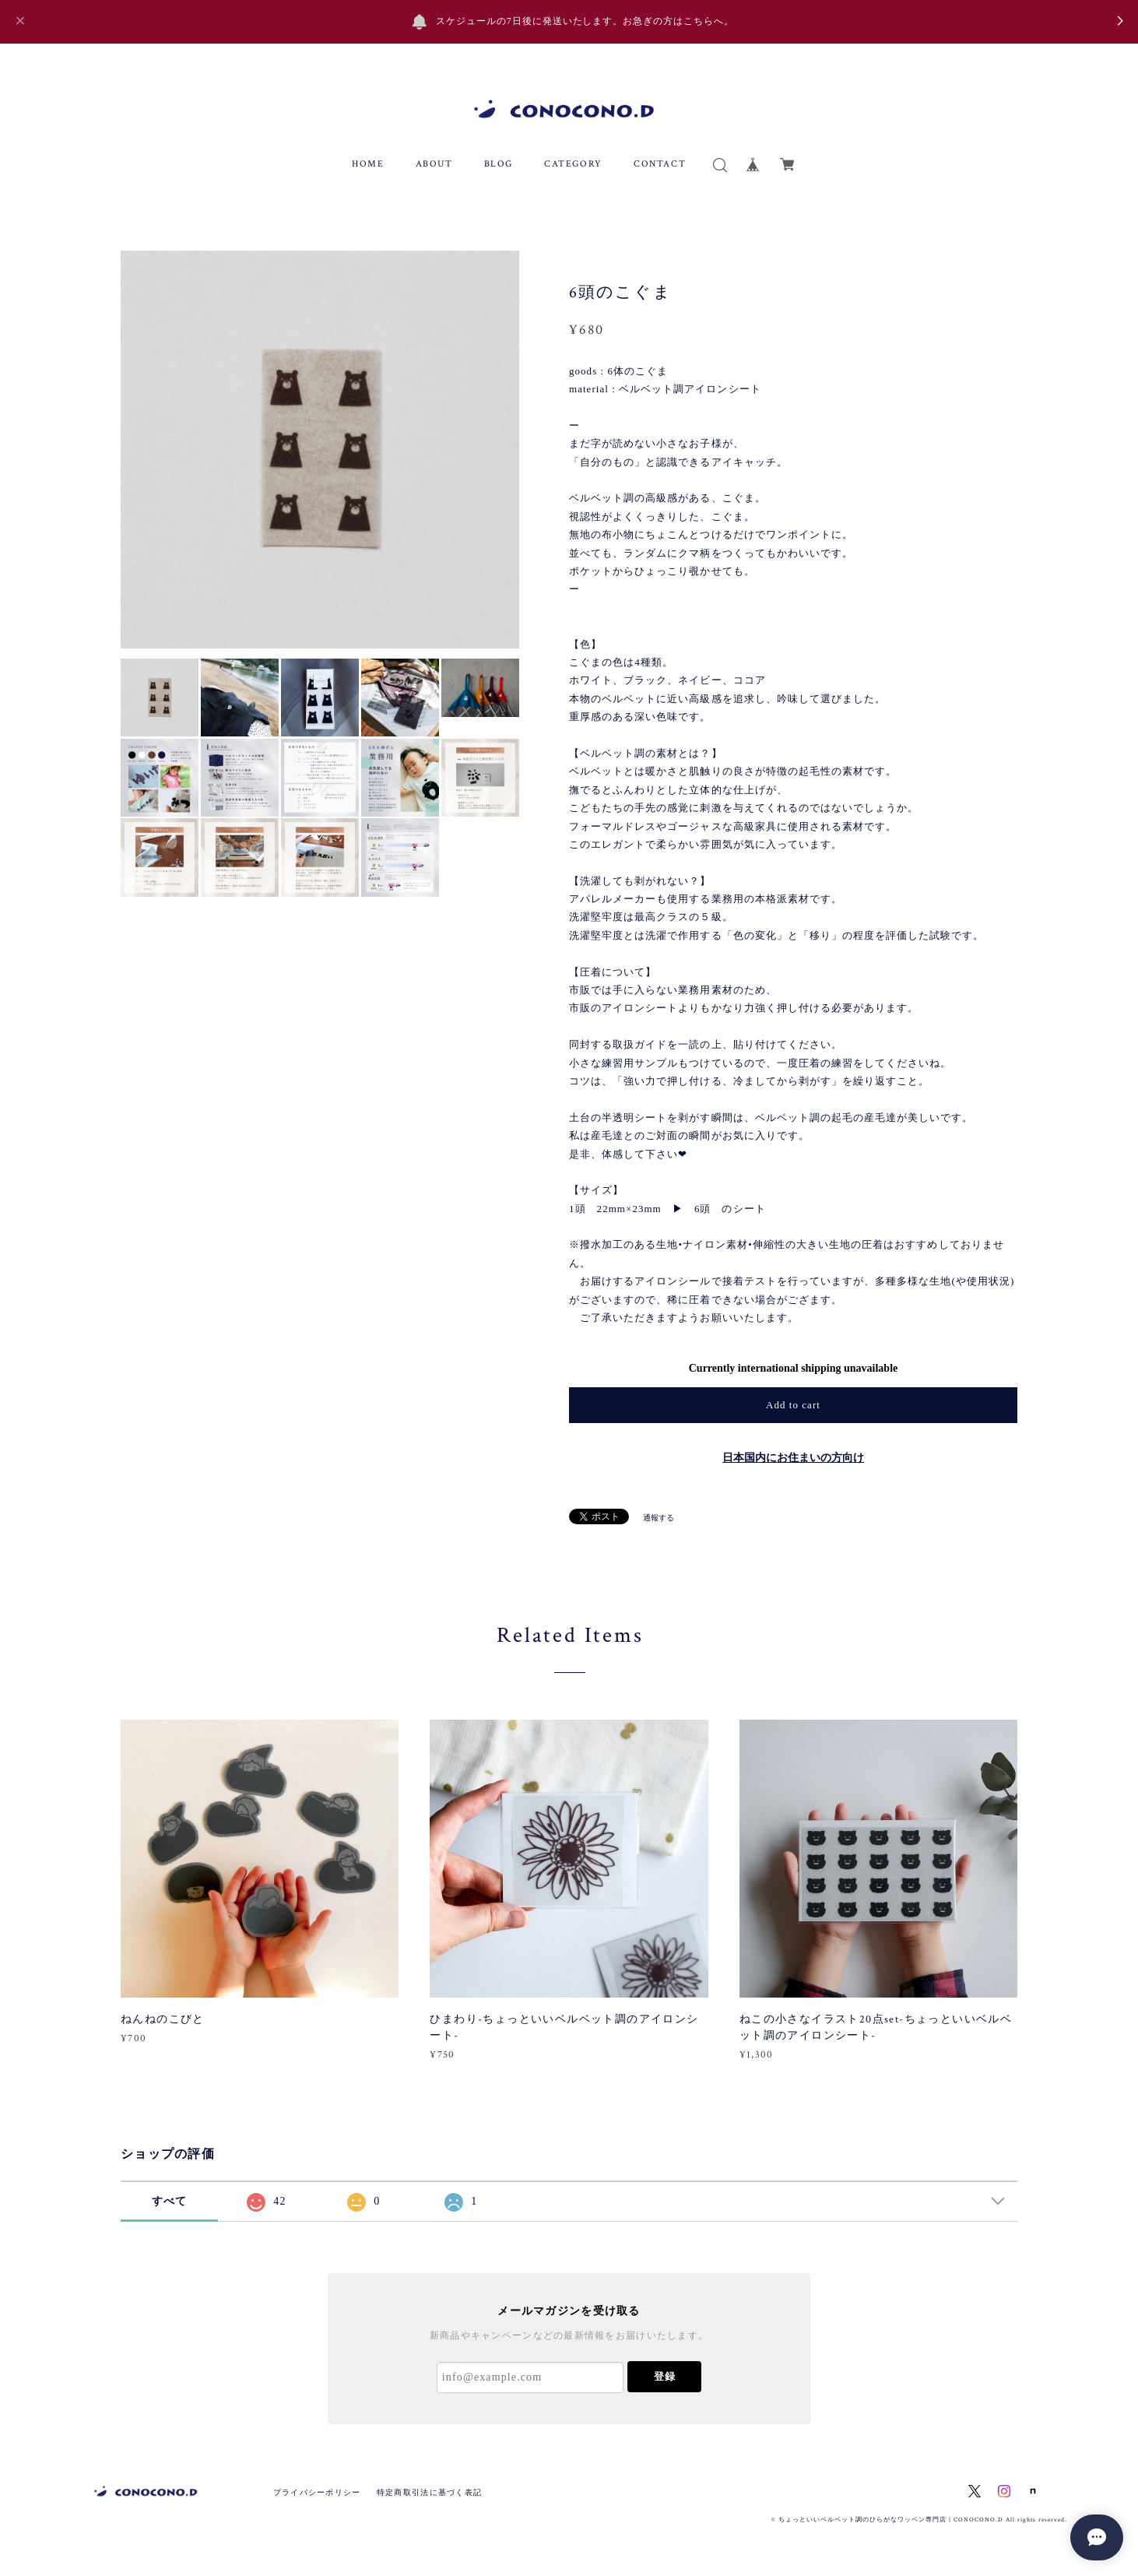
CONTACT (660, 164)
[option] (320, 449)
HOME (368, 164)
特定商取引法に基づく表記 (429, 2492)
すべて (170, 2201)
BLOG (498, 164)
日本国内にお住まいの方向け (793, 1458)
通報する (658, 1517)
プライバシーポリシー (317, 2492)
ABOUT (434, 164)
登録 (665, 2376)
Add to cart (793, 1405)
